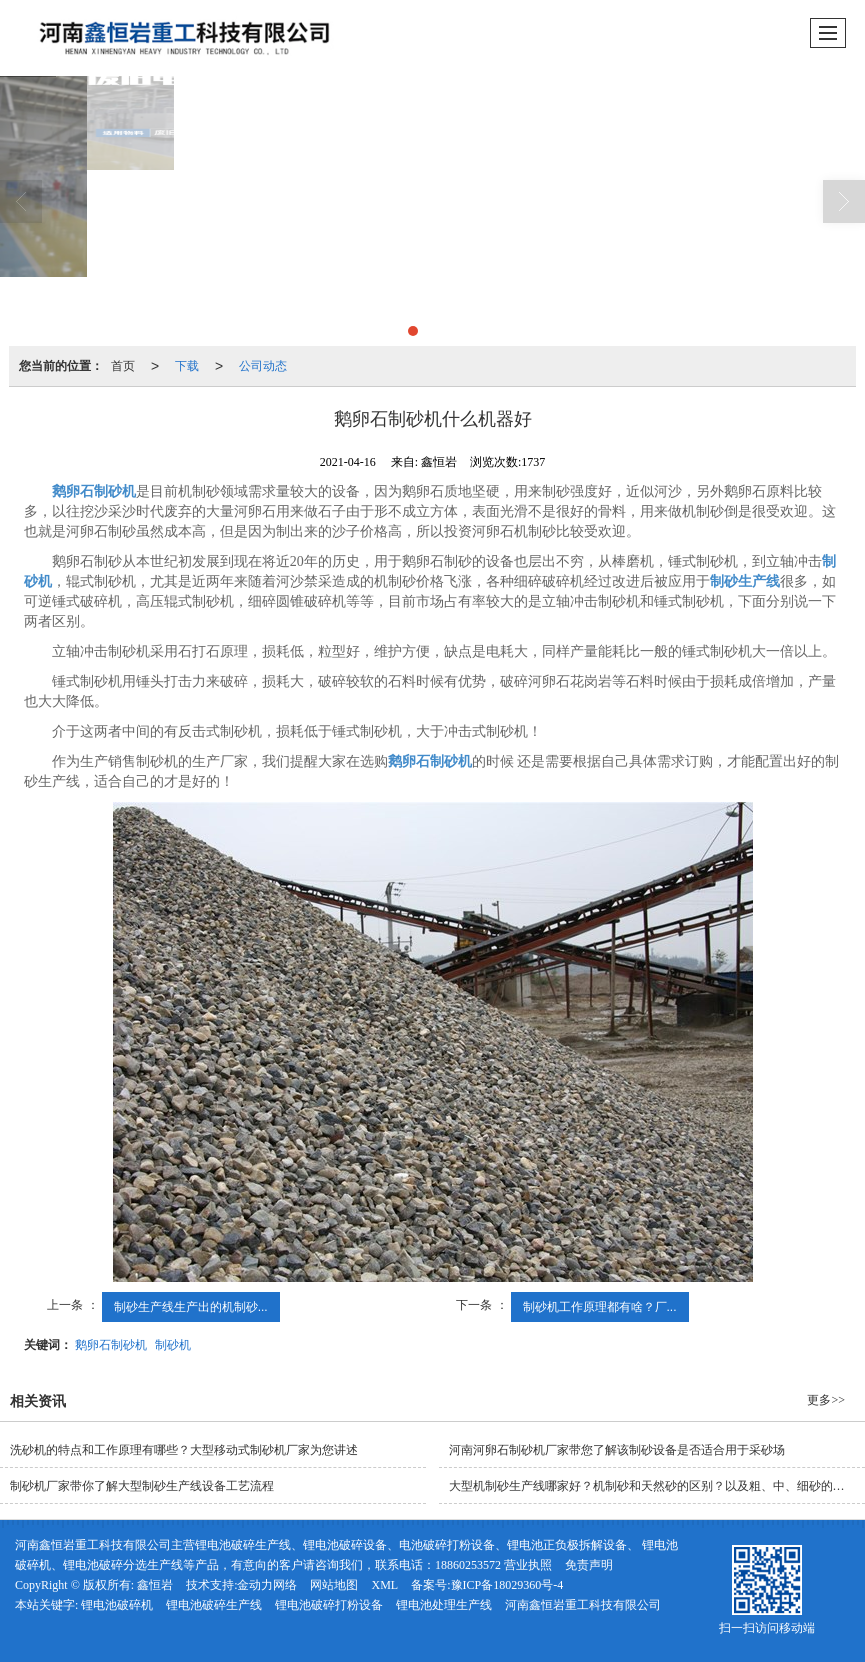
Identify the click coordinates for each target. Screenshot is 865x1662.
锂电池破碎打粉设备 (329, 1605)
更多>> (826, 1400)
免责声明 (589, 1565)
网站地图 (334, 1585)
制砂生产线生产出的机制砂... (191, 1307)
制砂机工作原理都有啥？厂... (600, 1307)
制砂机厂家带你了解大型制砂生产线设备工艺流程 (142, 1486)
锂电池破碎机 (117, 1605)
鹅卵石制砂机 (111, 1345)
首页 (123, 366)
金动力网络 (267, 1585)
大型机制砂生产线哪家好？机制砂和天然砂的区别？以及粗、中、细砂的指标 (653, 1486)
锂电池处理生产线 (444, 1605)
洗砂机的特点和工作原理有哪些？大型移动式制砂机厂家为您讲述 (184, 1450)
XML (384, 1585)
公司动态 (263, 366)
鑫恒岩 (155, 1585)
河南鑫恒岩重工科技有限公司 (583, 1605)
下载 (187, 366)
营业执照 (528, 1565)
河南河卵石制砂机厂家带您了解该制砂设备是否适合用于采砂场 (617, 1450)
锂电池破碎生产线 (214, 1605)
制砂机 (173, 1345)
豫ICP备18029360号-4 (507, 1585)
